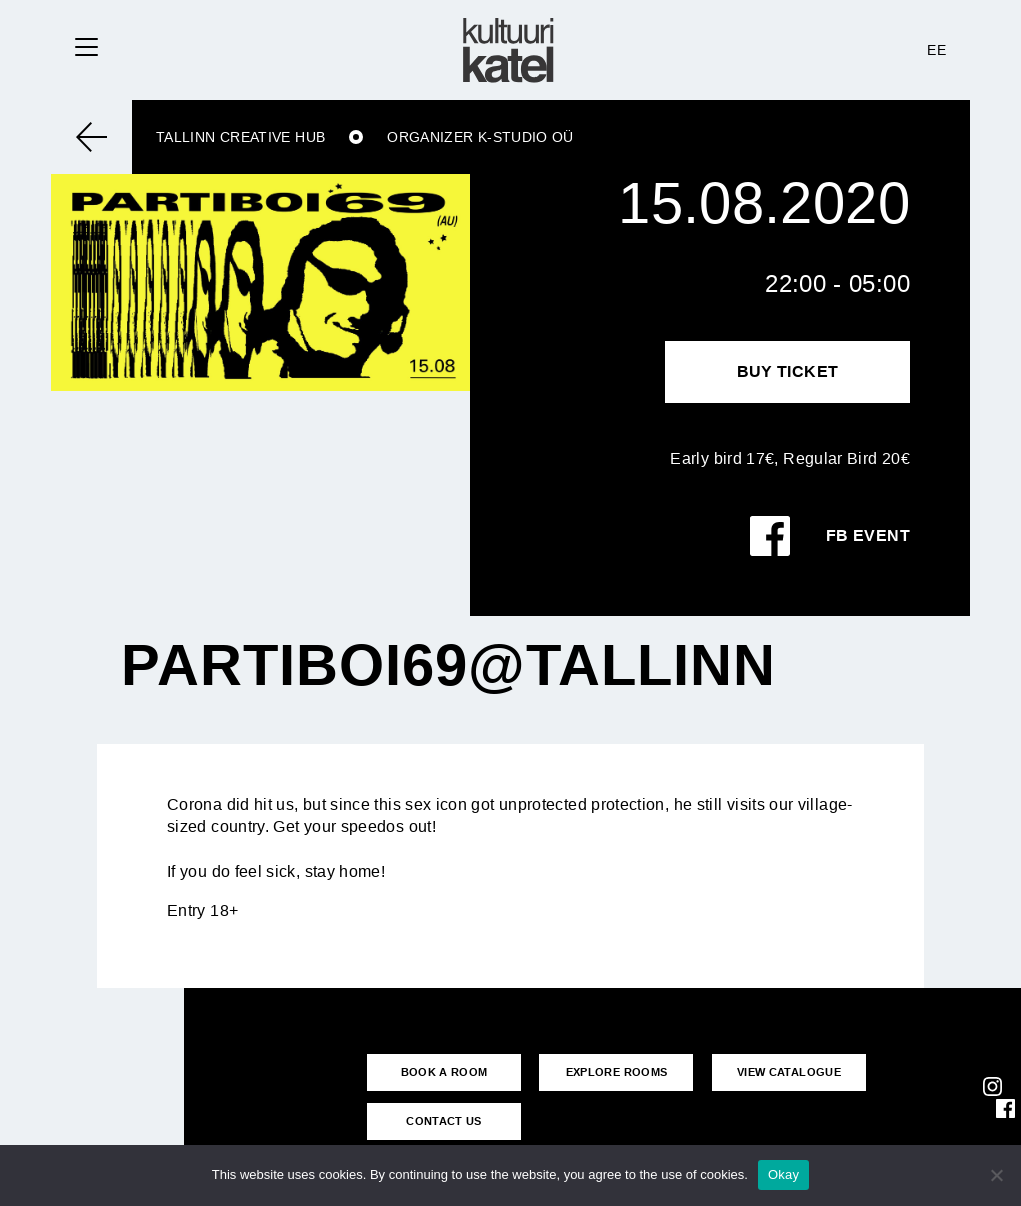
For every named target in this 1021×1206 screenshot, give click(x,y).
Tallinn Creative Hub (240, 137)
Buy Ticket (788, 371)
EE (936, 50)
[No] (996, 1175)
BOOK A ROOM (444, 1072)
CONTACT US (444, 1121)
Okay (783, 1174)
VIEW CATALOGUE (789, 1072)
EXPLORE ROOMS (617, 1072)
